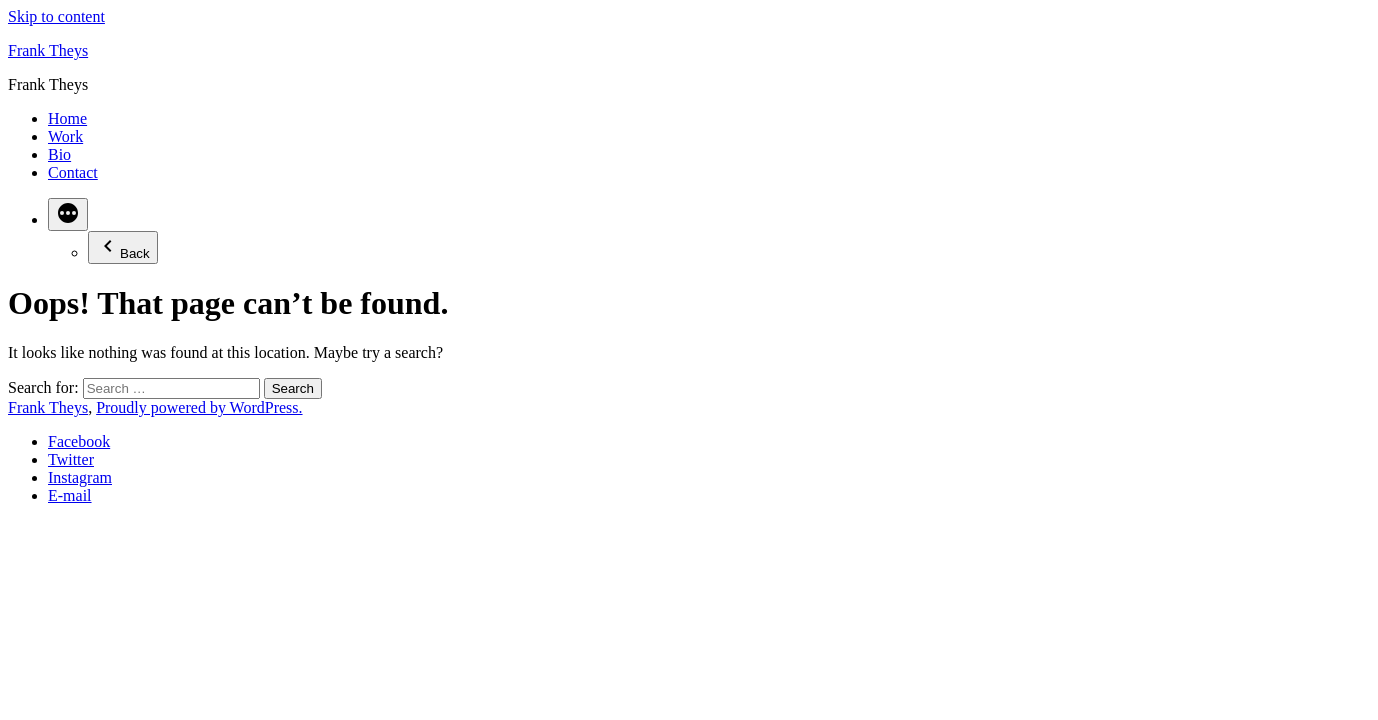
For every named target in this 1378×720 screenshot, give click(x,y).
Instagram (80, 477)
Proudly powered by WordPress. (199, 407)
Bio (59, 154)
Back (123, 247)
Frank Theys (48, 50)
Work (65, 136)
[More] (68, 214)
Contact (73, 172)
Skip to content (56, 16)
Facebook (79, 441)
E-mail (70, 495)
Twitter (71, 459)
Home (67, 118)
